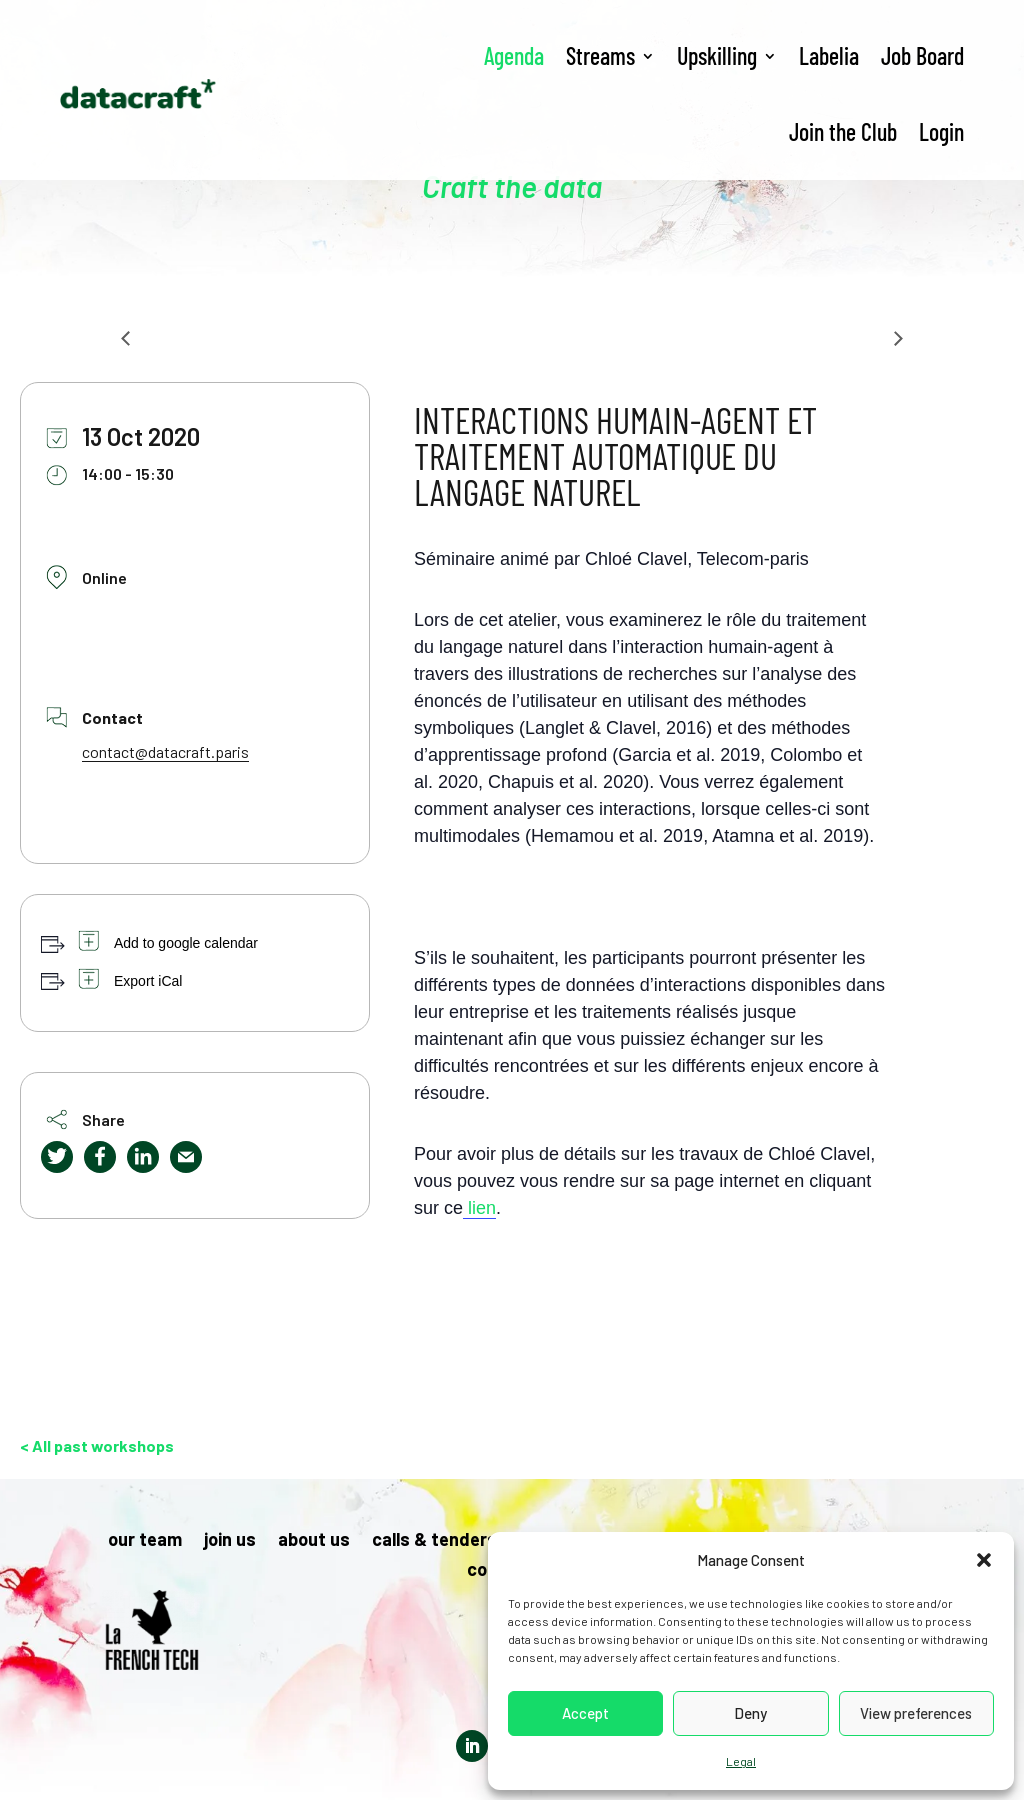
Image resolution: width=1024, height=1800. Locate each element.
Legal (741, 1761)
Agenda (514, 55)
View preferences (916, 1713)
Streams (600, 55)
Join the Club (843, 131)
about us (314, 1541)
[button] (984, 1560)
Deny (750, 1713)
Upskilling (717, 55)
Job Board (922, 55)
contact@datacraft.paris (165, 751)
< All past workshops (97, 1445)
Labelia (829, 55)
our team (145, 1541)
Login (941, 131)
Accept (585, 1713)
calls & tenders (434, 1541)
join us (230, 1541)
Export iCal (148, 981)
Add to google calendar (186, 943)
